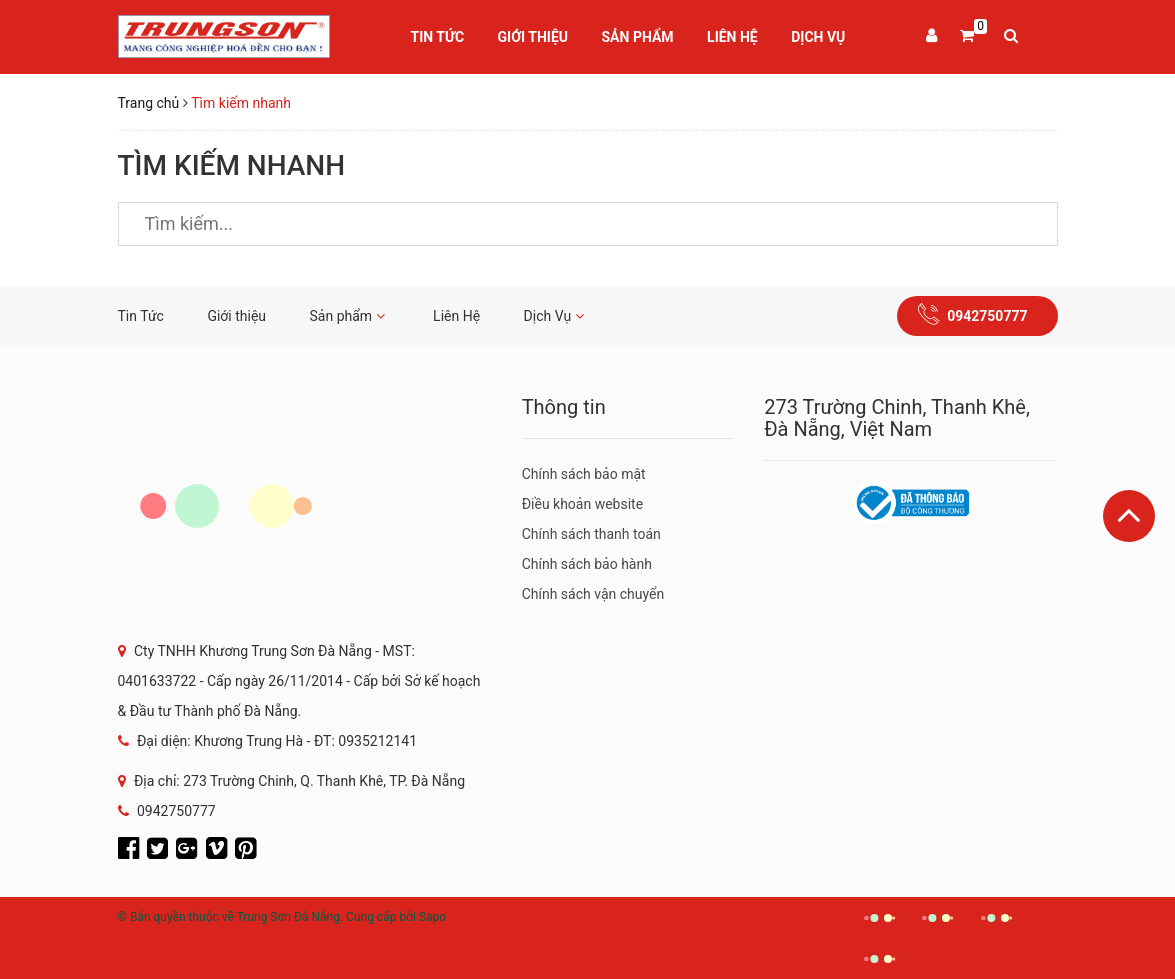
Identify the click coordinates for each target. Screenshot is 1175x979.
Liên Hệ (732, 37)
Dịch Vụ (818, 37)
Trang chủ (149, 103)
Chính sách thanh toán (591, 534)
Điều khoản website (582, 504)
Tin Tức (438, 37)
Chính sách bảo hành (587, 564)
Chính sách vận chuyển (593, 594)
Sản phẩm (638, 37)
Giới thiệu (533, 37)
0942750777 (987, 316)
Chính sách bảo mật (584, 474)
